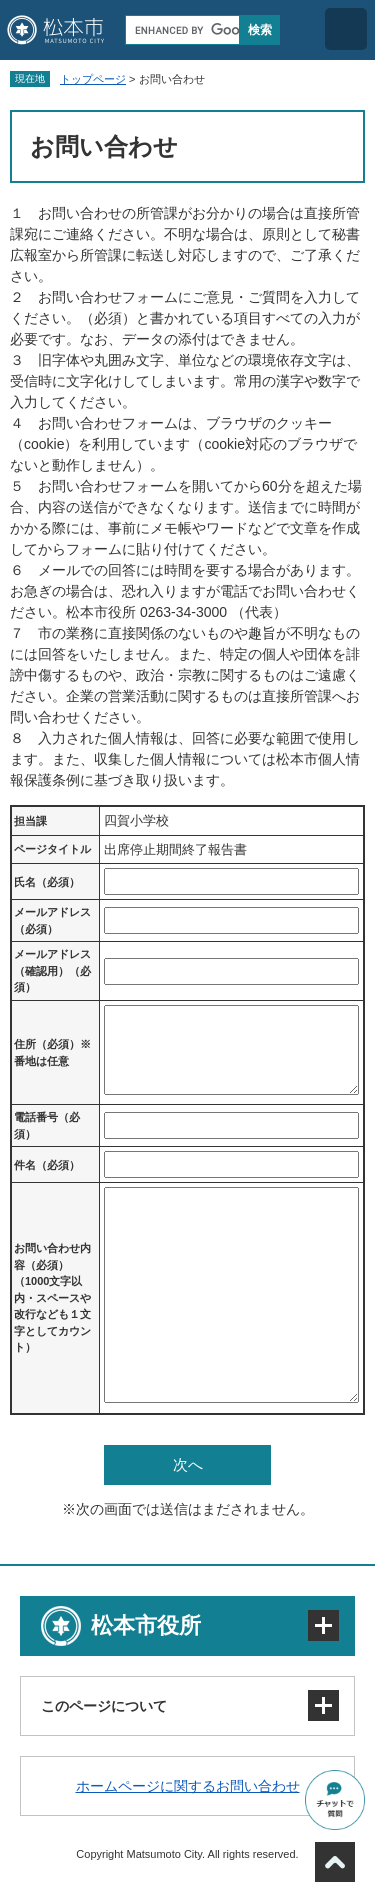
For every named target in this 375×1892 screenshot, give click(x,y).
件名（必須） (47, 1165)
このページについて (104, 1706)
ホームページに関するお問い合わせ (188, 1786)
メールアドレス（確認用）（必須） (52, 970)
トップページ (93, 79)
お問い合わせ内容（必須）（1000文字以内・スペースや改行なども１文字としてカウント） (52, 1297)
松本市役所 (146, 1625)
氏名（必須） (47, 882)
